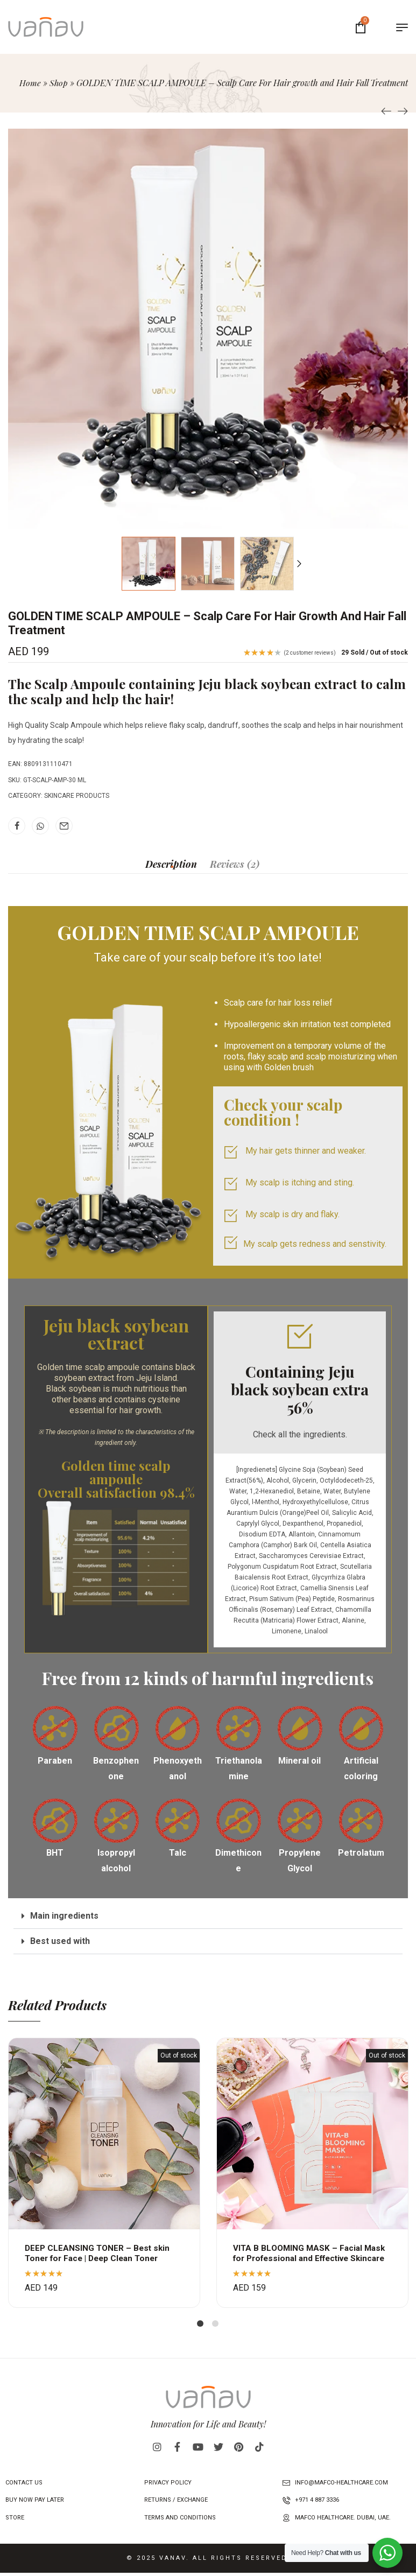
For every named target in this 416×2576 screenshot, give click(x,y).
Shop (58, 82)
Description (171, 864)
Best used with (60, 1941)
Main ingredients (64, 1916)
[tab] (171, 864)
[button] (207, 1916)
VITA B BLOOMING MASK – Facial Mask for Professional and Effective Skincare (311, 2258)
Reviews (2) (234, 864)
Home (29, 82)
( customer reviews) (310, 653)
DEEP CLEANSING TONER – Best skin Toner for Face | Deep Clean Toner (99, 2253)
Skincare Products (76, 795)
